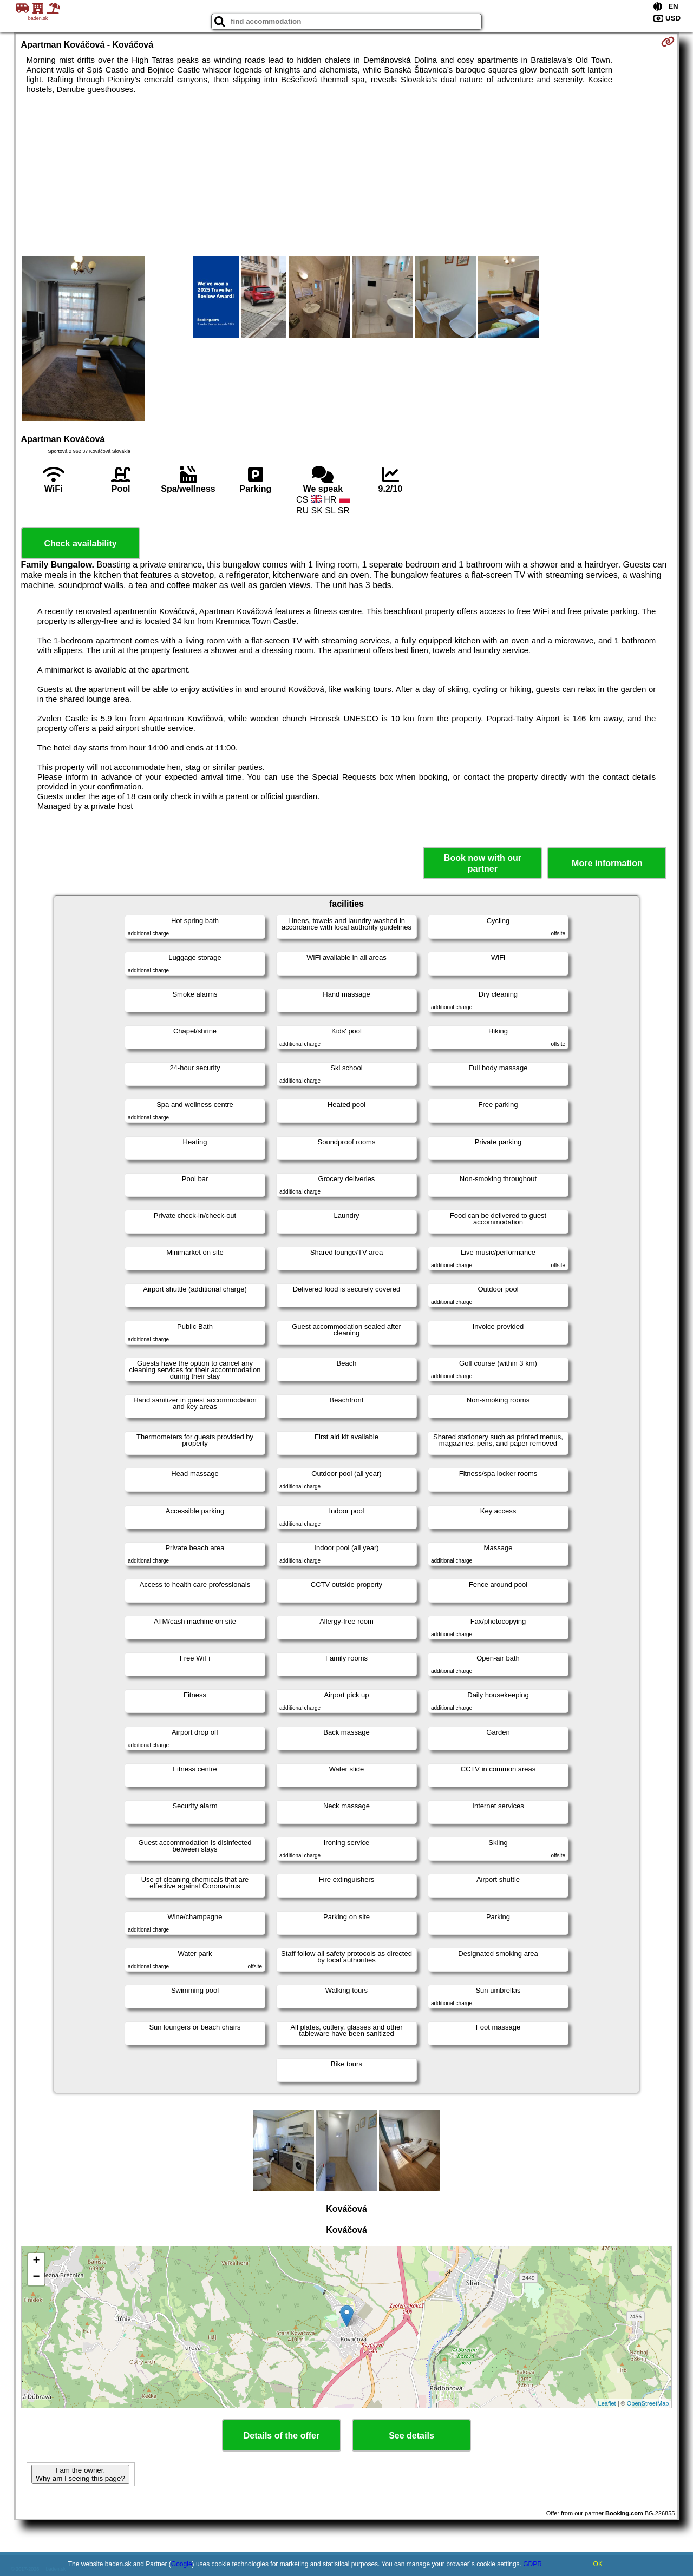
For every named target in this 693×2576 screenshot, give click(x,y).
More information (607, 863)
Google (181, 2564)
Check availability (80, 543)
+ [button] (36, 2261)
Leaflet (607, 2403)
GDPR (532, 2564)
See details (411, 2435)
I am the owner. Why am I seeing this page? (80, 2474)
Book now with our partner (482, 863)
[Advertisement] (346, 175)
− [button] (36, 2277)
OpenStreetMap (648, 2403)
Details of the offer (281, 2435)
